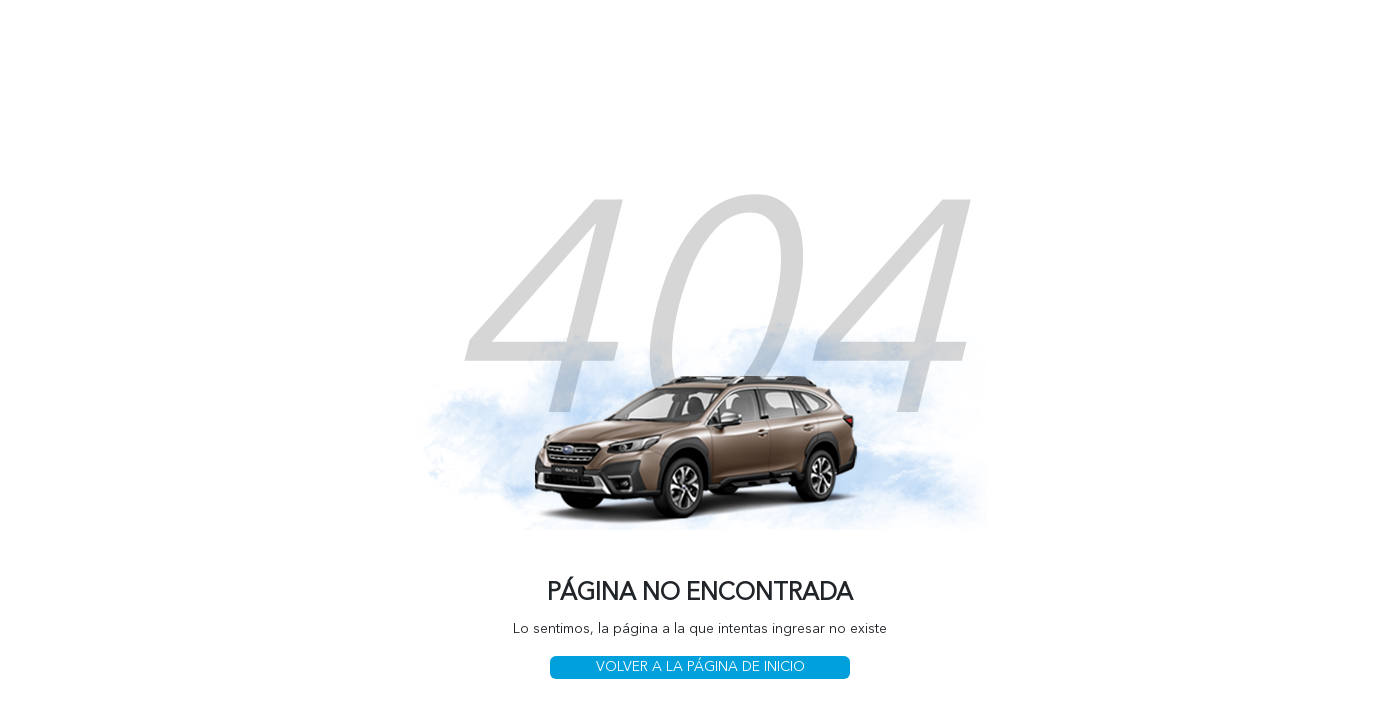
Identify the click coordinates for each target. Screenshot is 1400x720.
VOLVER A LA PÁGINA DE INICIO (700, 667)
